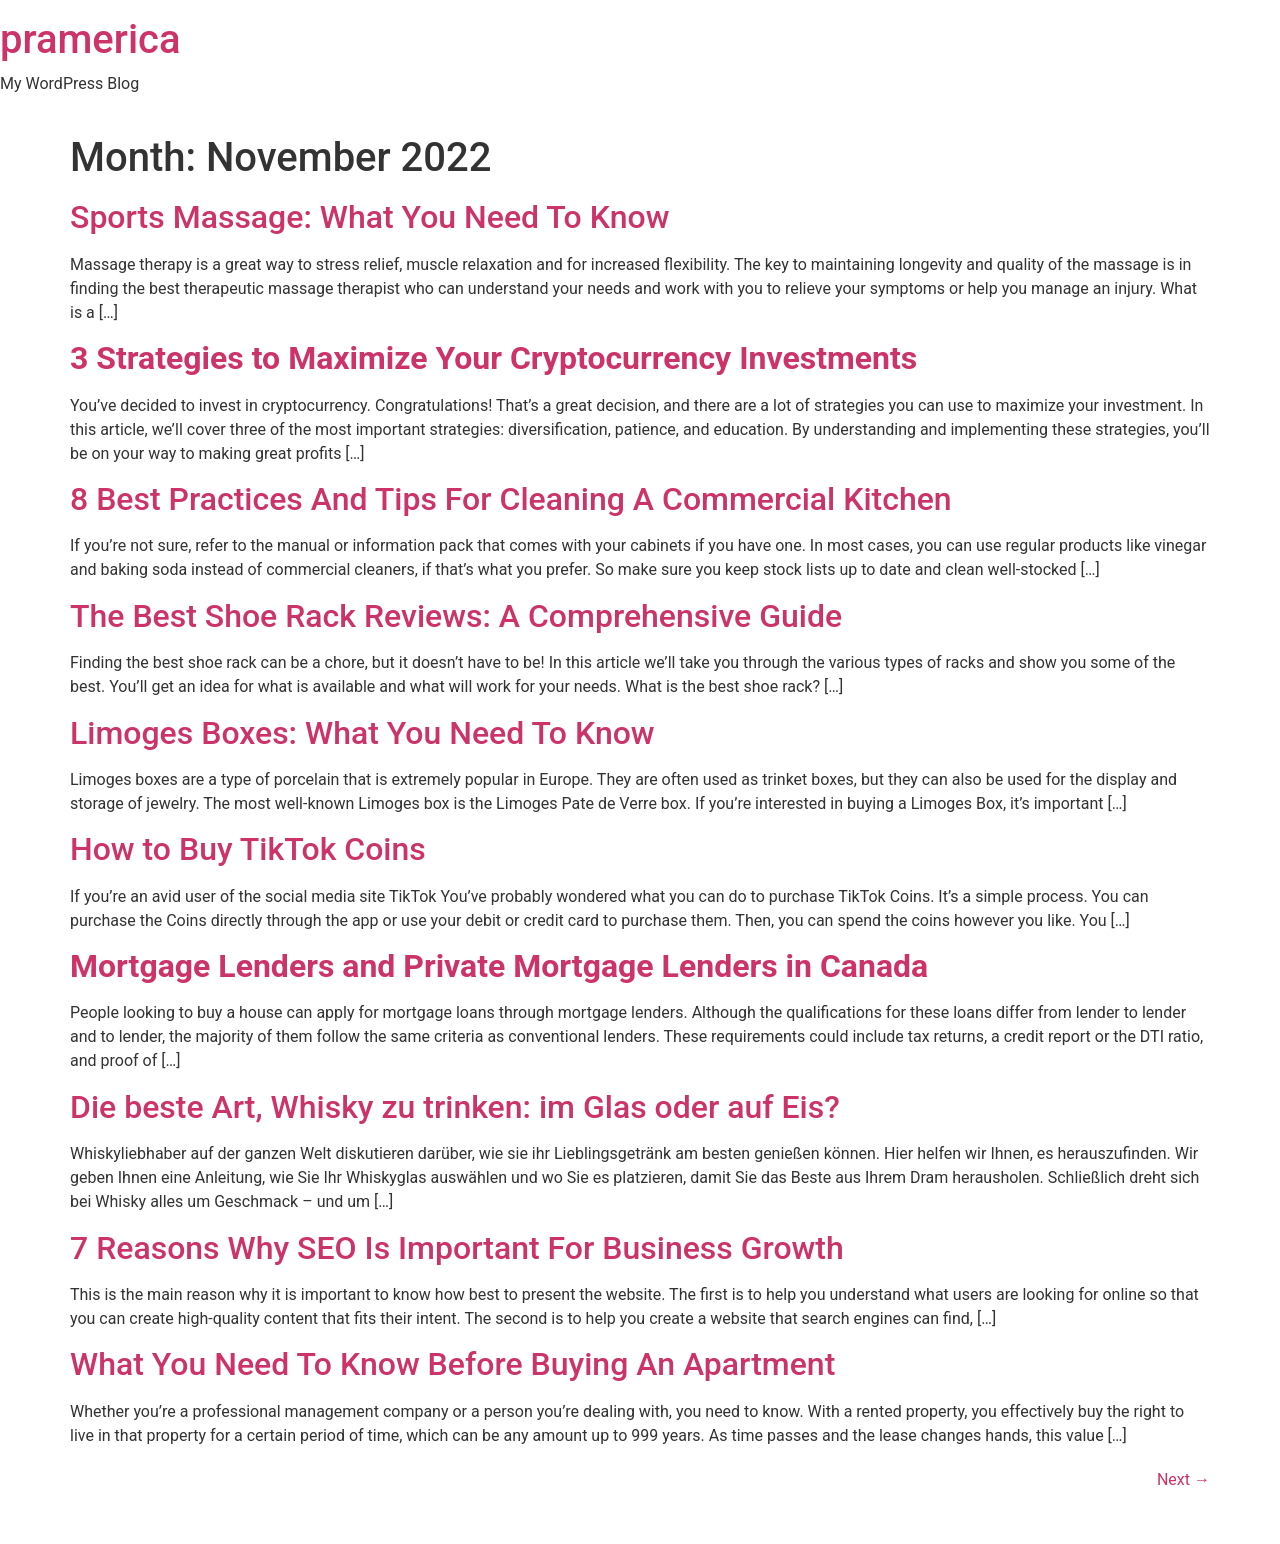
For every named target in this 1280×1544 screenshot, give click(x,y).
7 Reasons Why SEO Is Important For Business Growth (457, 1248)
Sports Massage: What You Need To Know (369, 217)
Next (1183, 1479)
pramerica (90, 39)
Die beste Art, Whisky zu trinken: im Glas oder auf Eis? (455, 1107)
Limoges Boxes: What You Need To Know (362, 733)
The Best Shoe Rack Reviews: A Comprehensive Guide (456, 616)
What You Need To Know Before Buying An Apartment (452, 1364)
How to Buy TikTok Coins (248, 849)
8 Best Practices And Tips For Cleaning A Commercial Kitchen (511, 499)
